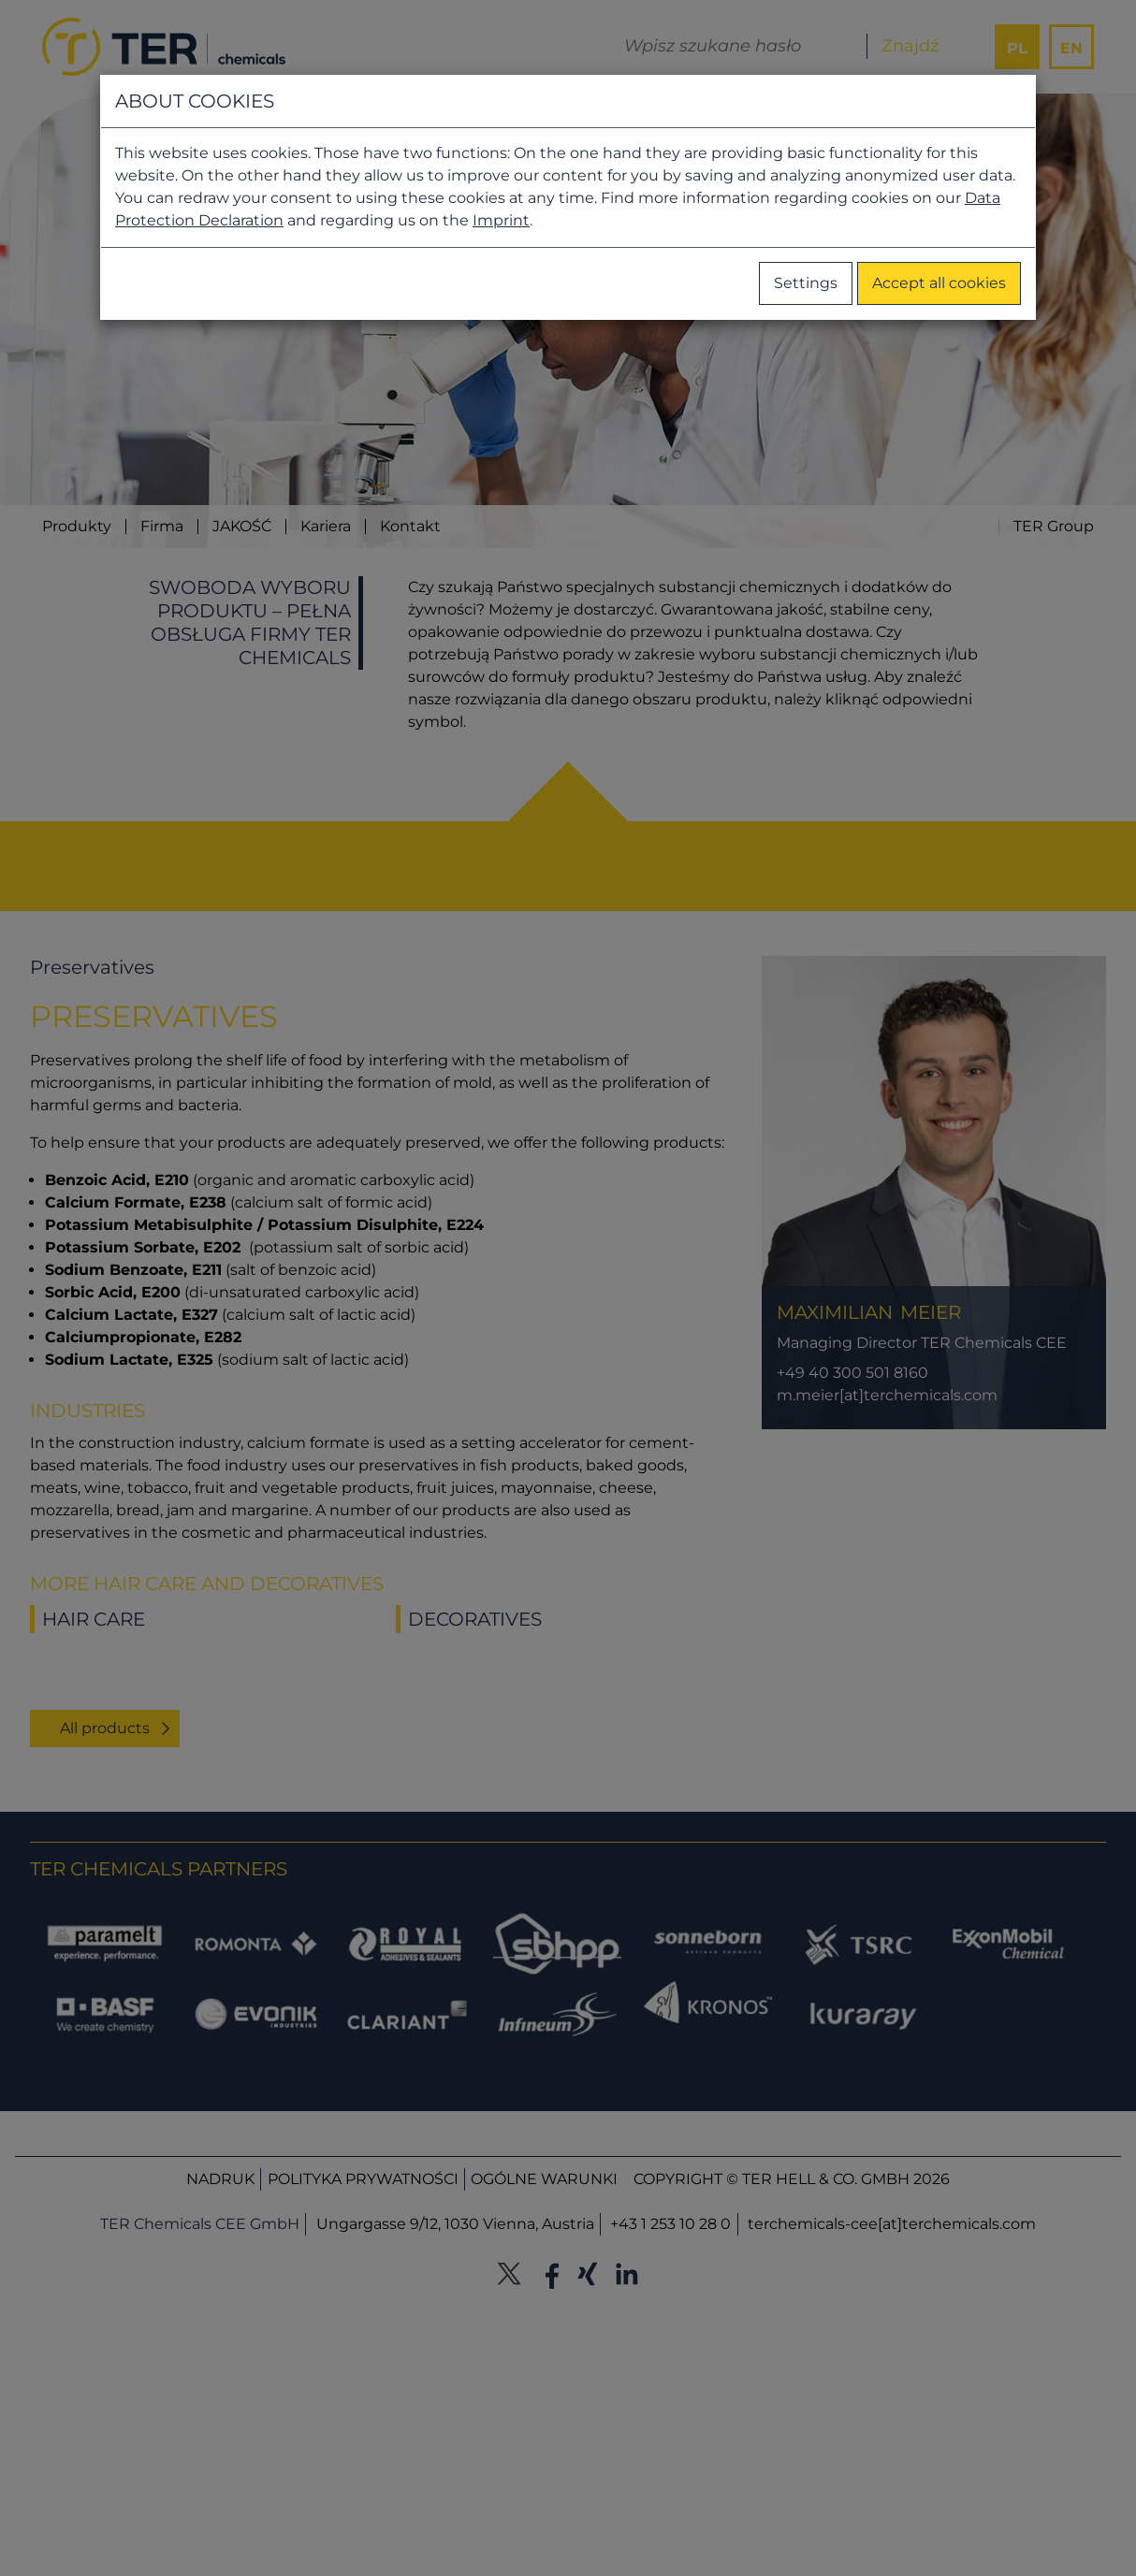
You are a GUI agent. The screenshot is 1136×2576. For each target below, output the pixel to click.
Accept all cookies (939, 283)
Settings (805, 283)
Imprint (501, 220)
